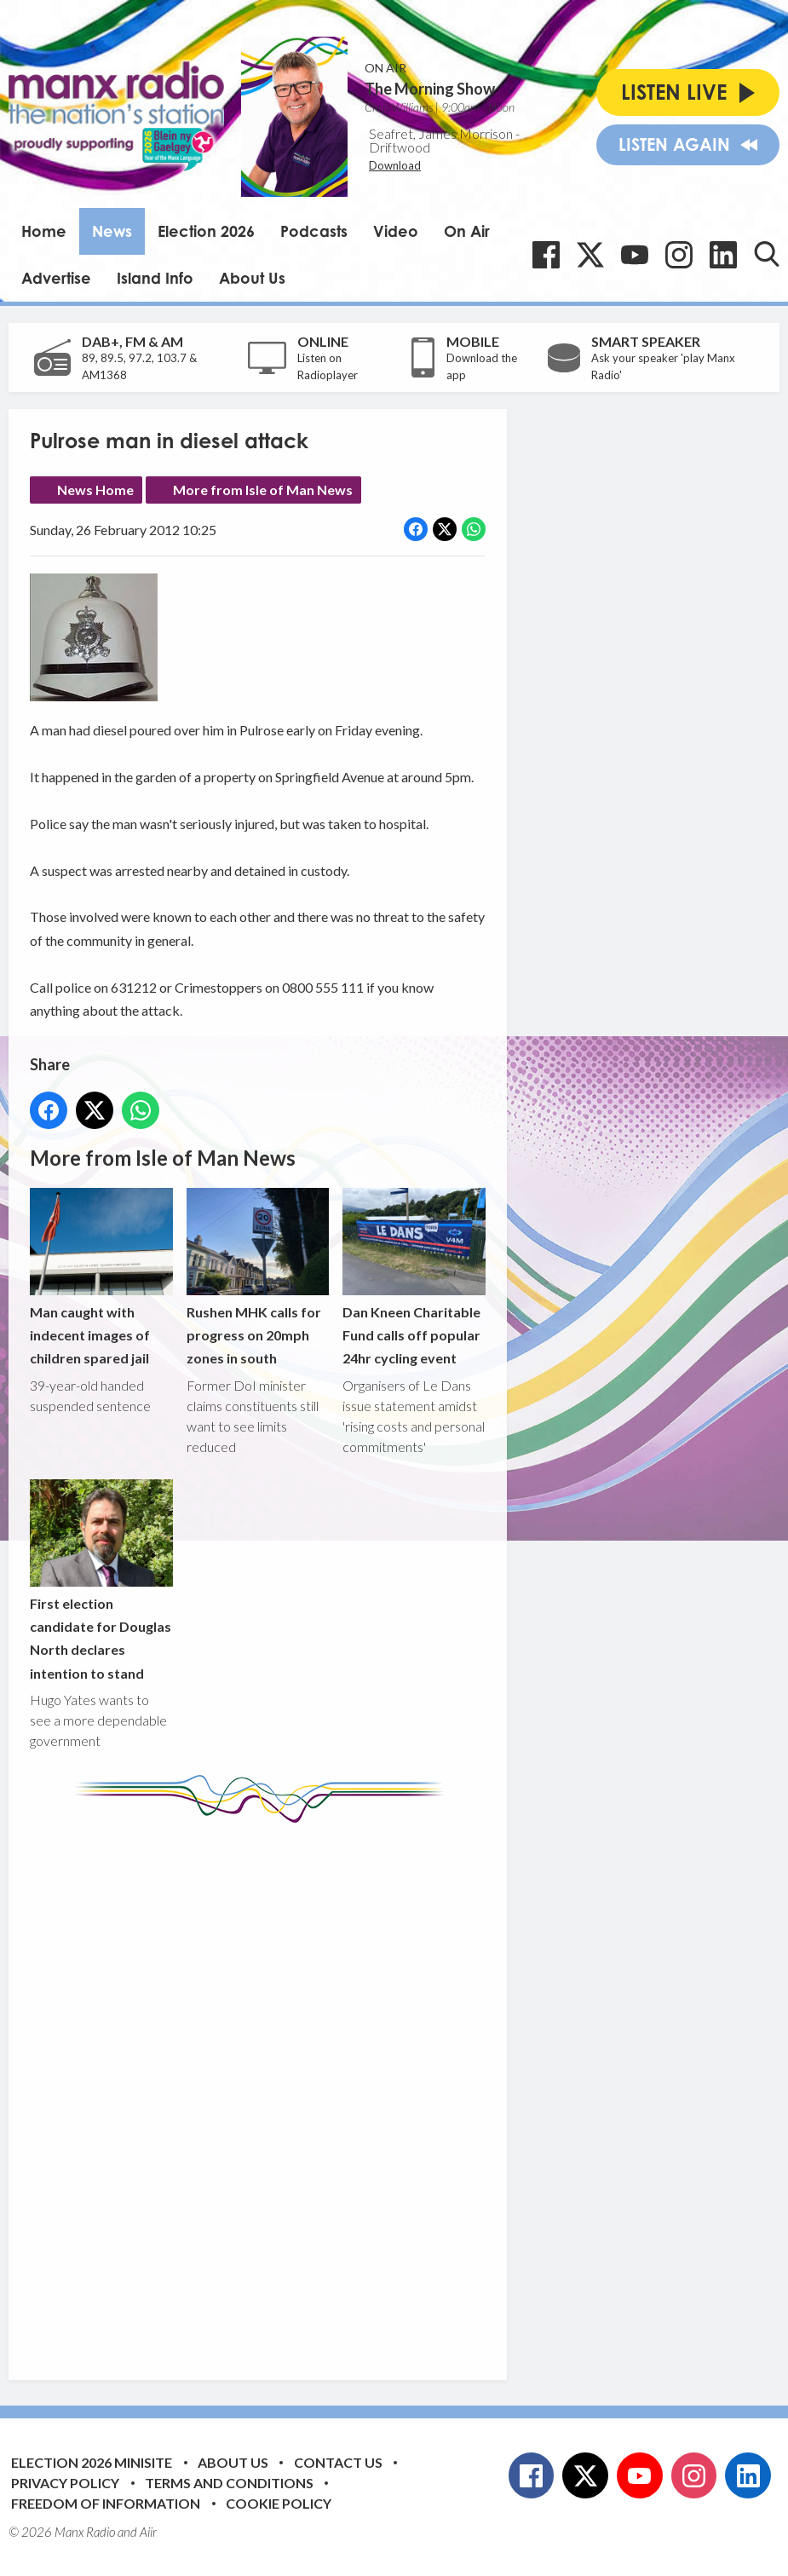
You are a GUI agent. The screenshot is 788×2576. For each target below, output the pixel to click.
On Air (467, 231)
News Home (95, 489)
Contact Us (338, 2462)
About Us (252, 277)
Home (43, 231)
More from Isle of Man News (263, 489)
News (112, 231)
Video (395, 231)
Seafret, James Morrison (441, 133)
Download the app (481, 366)
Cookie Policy (278, 2503)
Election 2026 (206, 231)
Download (395, 165)
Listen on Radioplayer (327, 366)
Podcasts (314, 231)
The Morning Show (430, 88)
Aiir (148, 2531)
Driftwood (399, 147)
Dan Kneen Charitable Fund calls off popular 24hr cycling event (414, 1277)
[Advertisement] (349, 2089)
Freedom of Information (105, 2503)
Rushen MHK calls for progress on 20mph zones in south (258, 1277)
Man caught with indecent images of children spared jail (101, 1277)
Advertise (56, 277)
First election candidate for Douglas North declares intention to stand (101, 1580)
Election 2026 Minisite (91, 2462)
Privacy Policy (65, 2483)
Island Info (155, 277)
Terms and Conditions (229, 2483)
